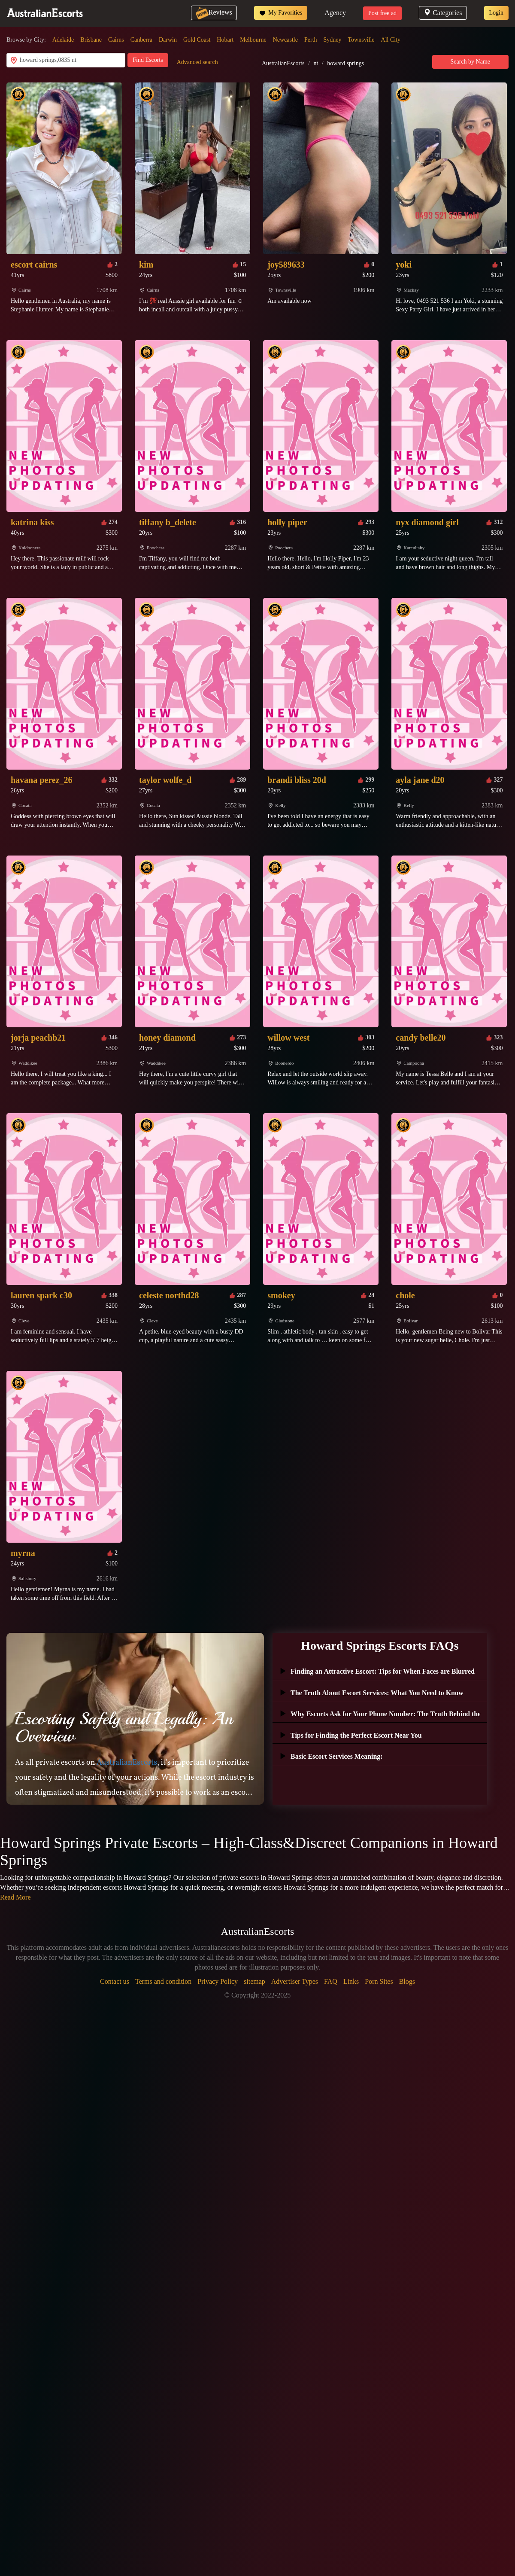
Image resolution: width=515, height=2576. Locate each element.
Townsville (361, 40)
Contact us (114, 1981)
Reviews (214, 12)
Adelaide (63, 40)
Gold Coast (196, 40)
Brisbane (91, 40)
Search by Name (471, 61)
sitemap (254, 1981)
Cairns (116, 40)
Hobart (225, 40)
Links (351, 1981)
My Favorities (280, 12)
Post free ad (382, 13)
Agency (335, 12)
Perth (310, 40)
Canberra (141, 40)
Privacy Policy (217, 1981)
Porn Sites (379, 1981)
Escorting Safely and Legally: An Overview (124, 1727)
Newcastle (285, 40)
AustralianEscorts (283, 63)
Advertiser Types (294, 1981)
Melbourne (253, 40)
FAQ (330, 1981)
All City (391, 40)
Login (496, 12)
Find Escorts (148, 60)
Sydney (333, 40)
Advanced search (197, 62)
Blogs (407, 1981)
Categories (443, 12)
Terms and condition (163, 1981)
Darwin (168, 40)
